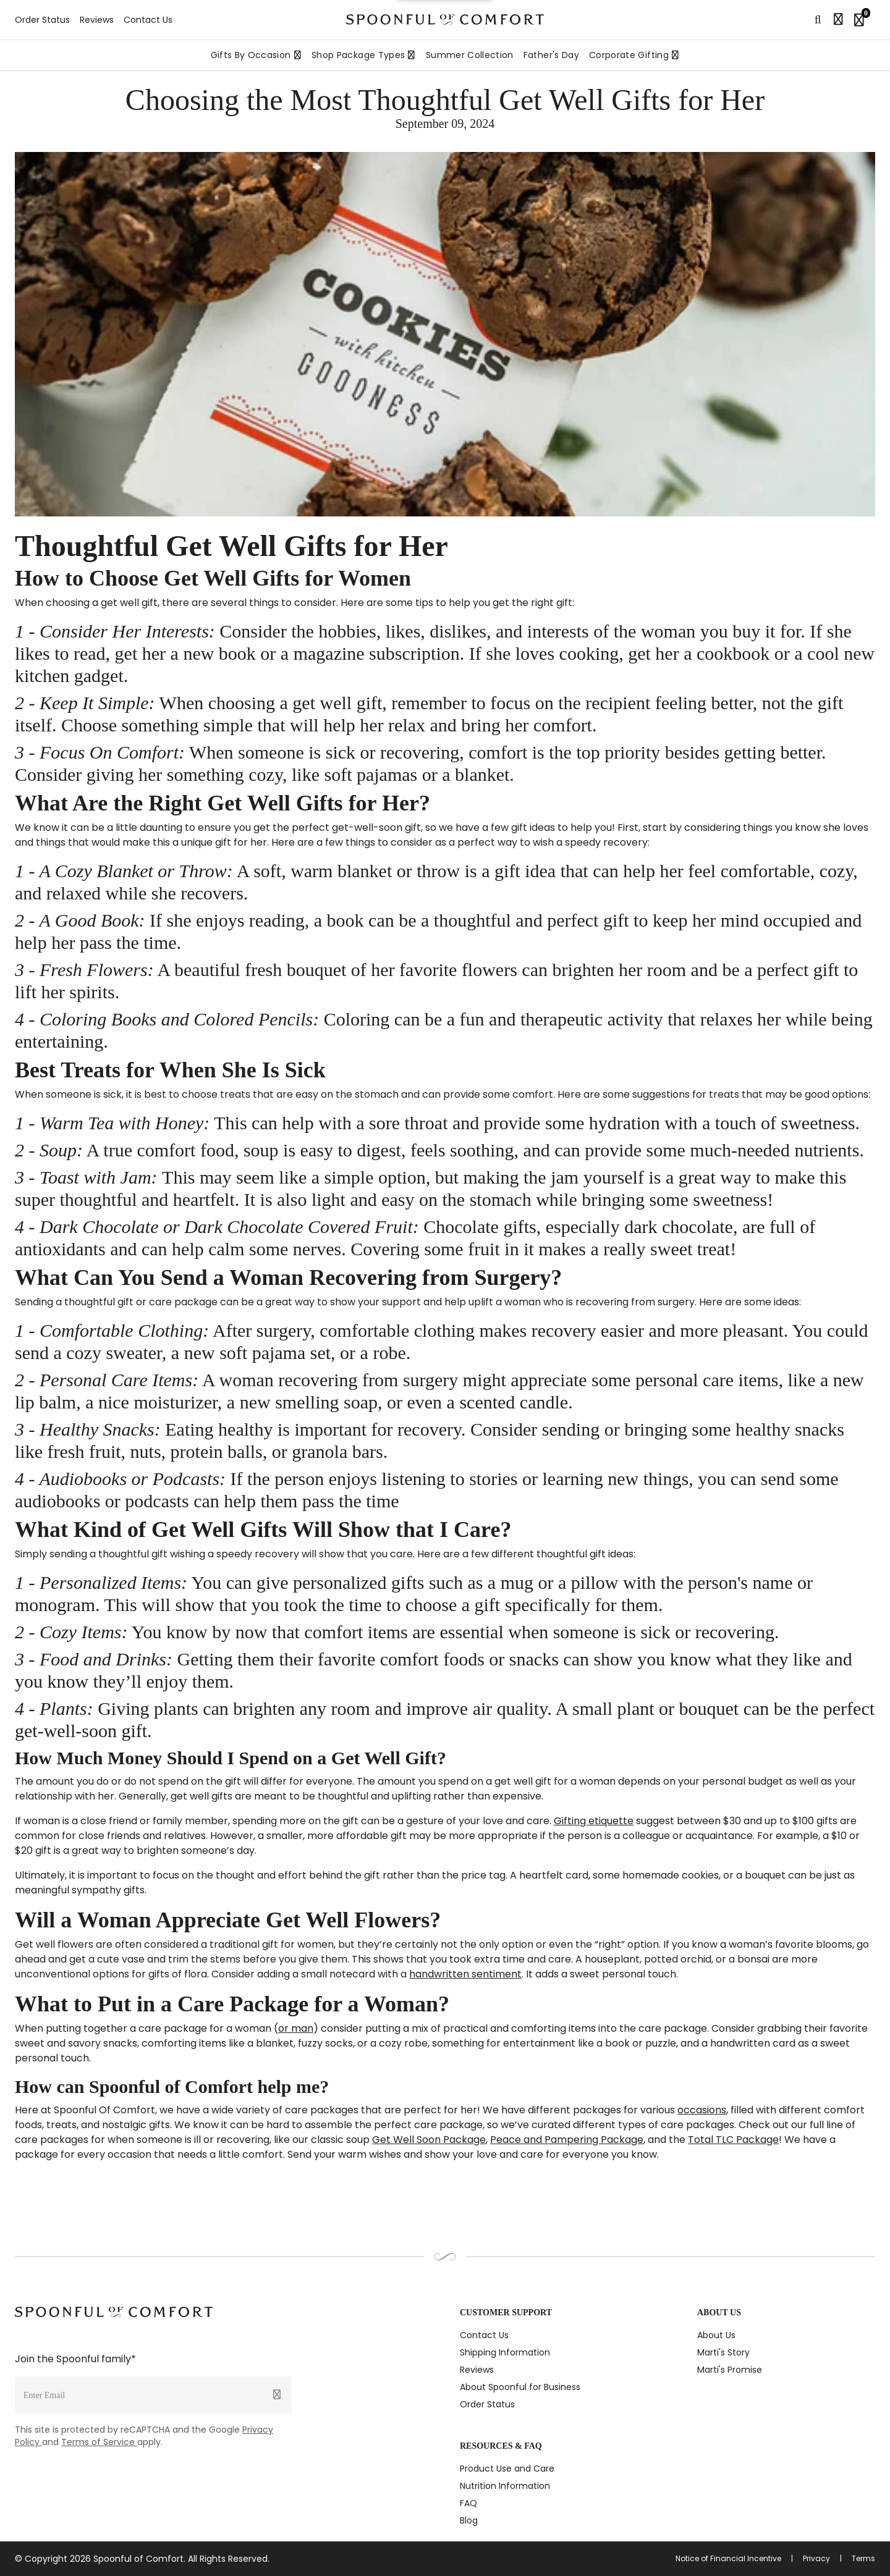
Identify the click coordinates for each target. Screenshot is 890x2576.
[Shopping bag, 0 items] (861, 20)
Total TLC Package (733, 2139)
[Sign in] (838, 20)
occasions (701, 2110)
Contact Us (148, 20)
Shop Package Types (364, 55)
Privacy (816, 2559)
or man (295, 2028)
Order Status (42, 20)
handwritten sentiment (465, 1974)
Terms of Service (99, 2442)
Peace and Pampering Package (566, 2139)
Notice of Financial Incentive (728, 2559)
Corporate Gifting (634, 55)
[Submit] (277, 2395)
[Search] (817, 20)
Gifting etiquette (594, 1821)
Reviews (97, 20)
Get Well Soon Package (429, 2139)
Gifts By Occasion (256, 55)
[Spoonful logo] (445, 19)
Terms (863, 2559)
